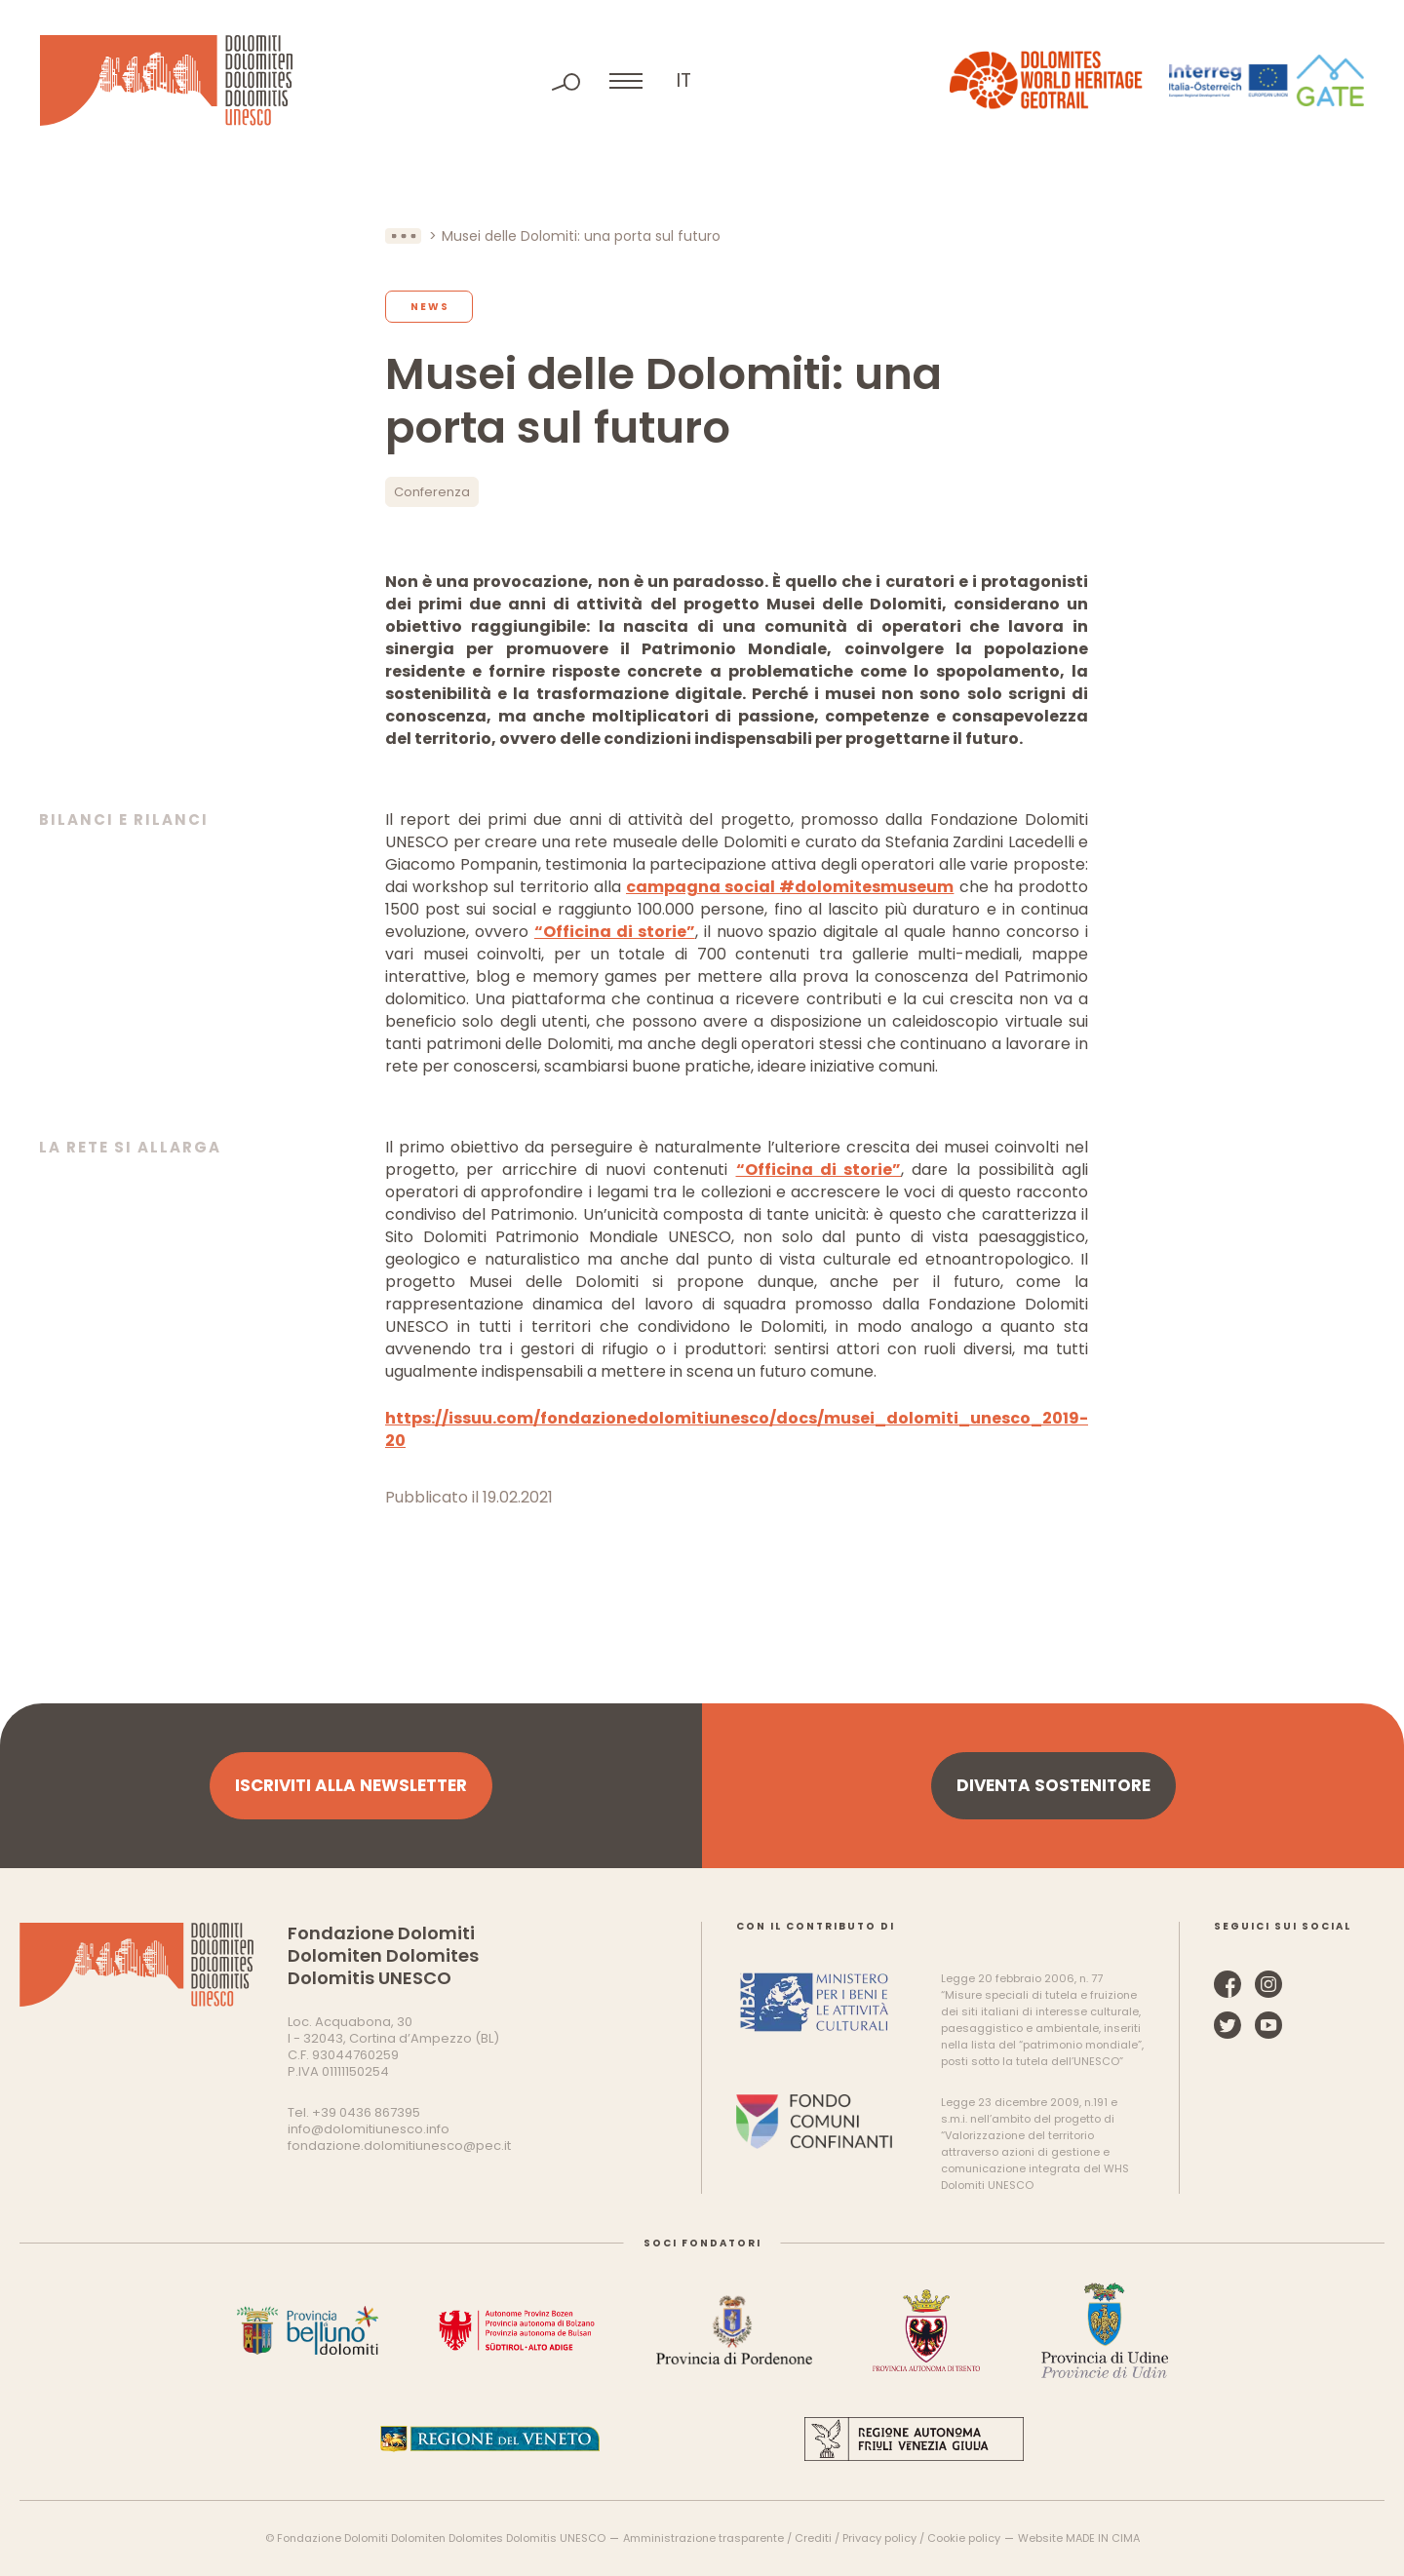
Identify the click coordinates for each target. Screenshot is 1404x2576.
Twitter (1227, 2025)
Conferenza (432, 492)
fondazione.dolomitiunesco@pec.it (399, 2145)
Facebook (1227, 1984)
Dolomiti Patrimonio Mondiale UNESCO (166, 80)
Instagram (1268, 1984)
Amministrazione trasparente (703, 2538)
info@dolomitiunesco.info (368, 2129)
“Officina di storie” (614, 931)
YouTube (1268, 2025)
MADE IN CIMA (1103, 2538)
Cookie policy (963, 2538)
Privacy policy (879, 2538)
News (429, 306)
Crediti (813, 2538)
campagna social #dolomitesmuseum (790, 887)
